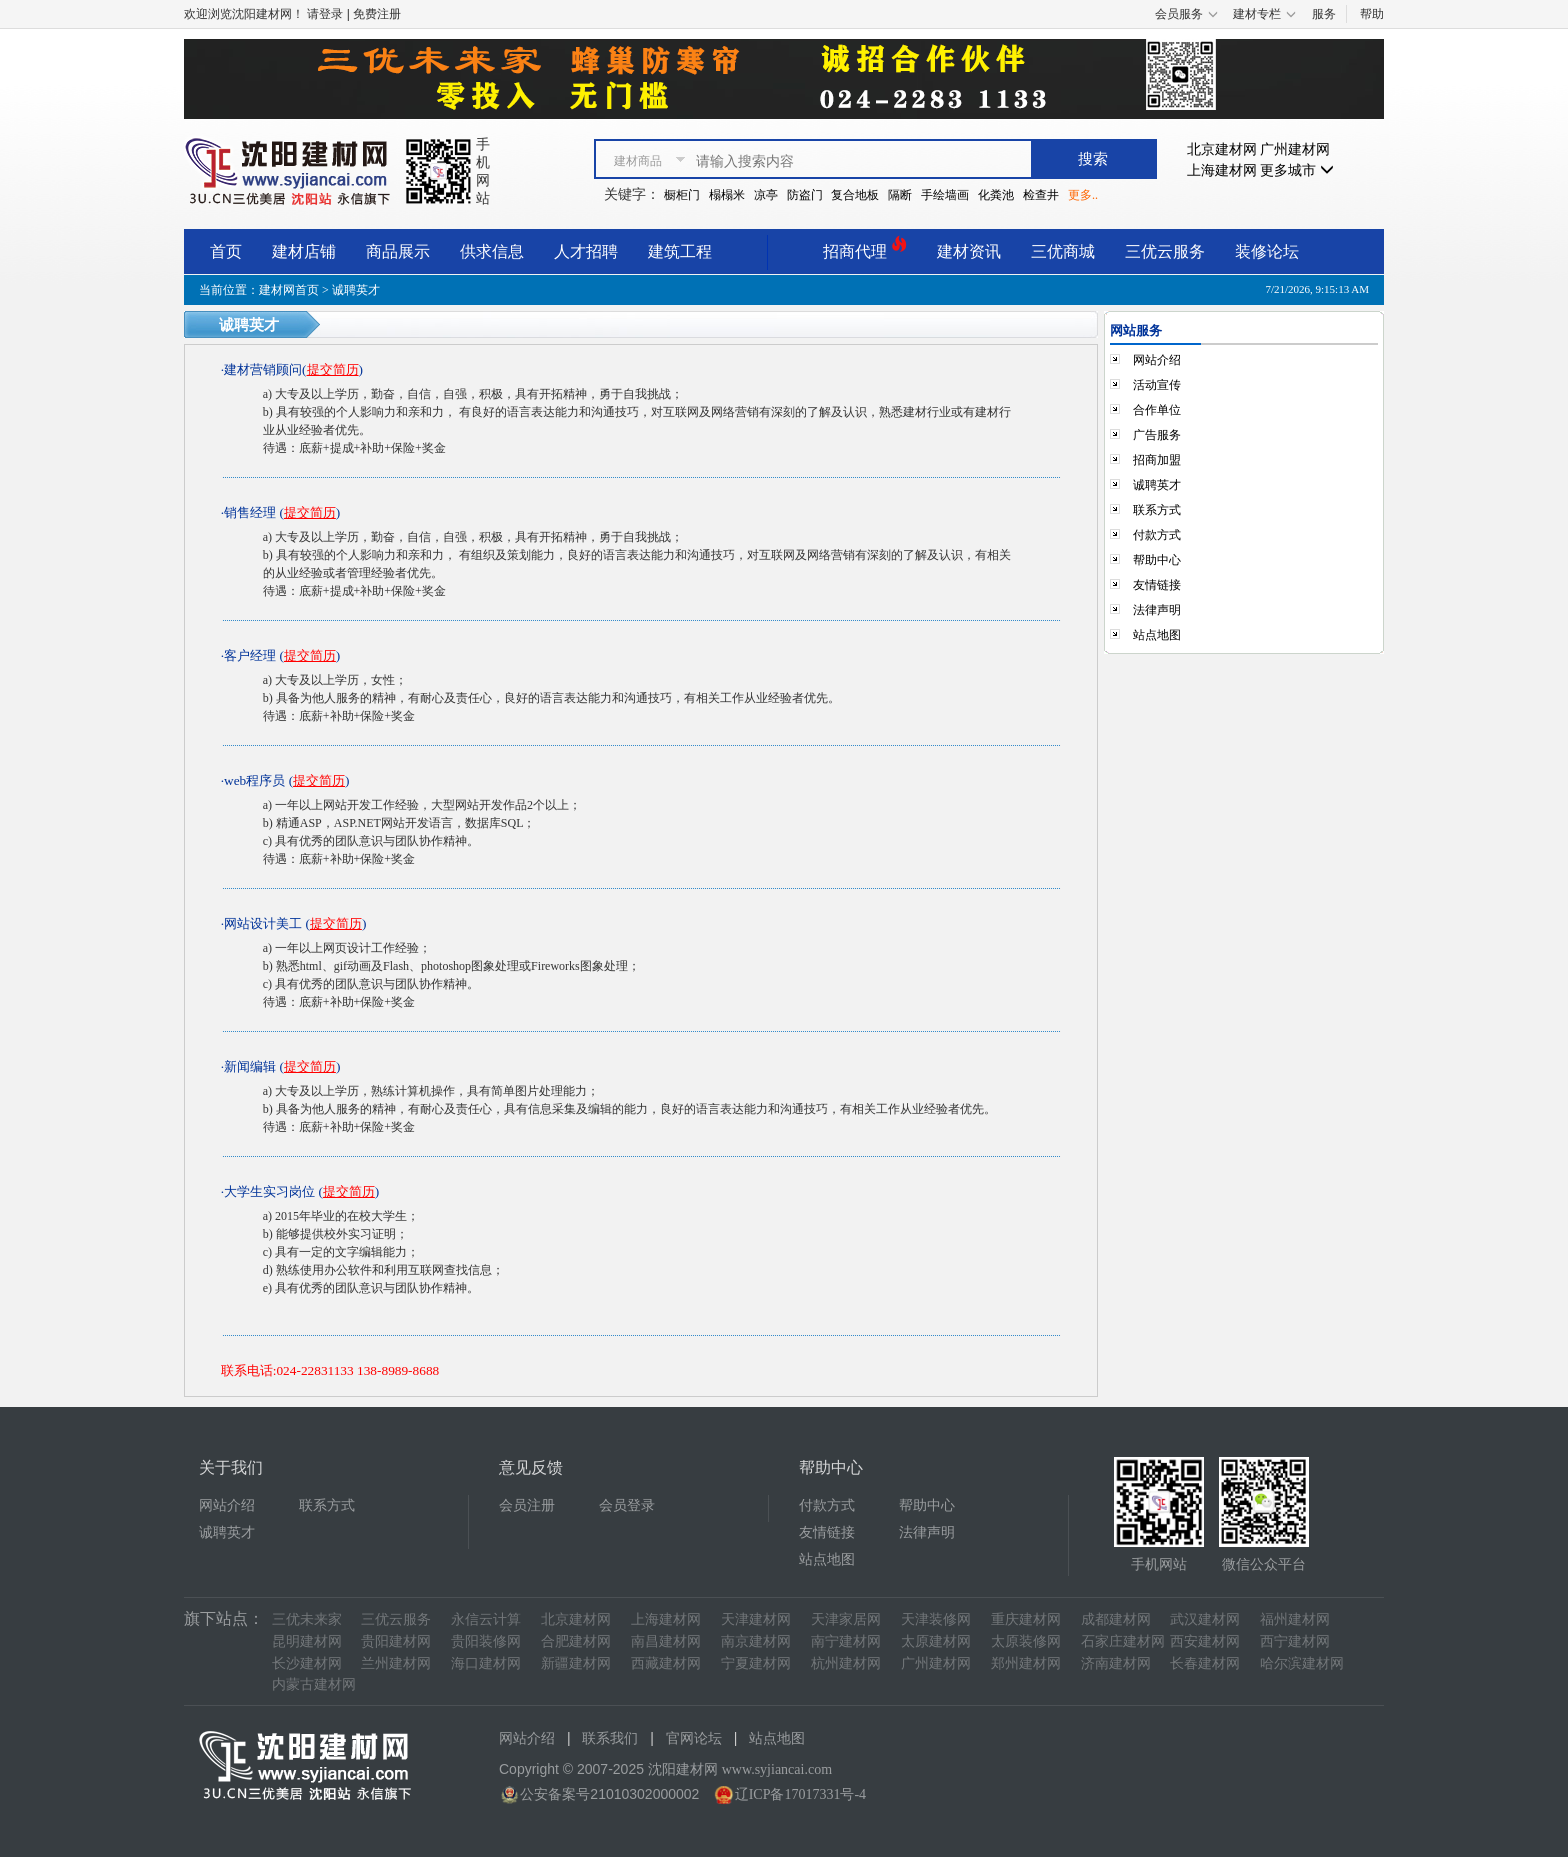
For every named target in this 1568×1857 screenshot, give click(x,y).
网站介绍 (1157, 360)
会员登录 (627, 1505)
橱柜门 (682, 195)
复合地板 (855, 195)
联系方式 (1157, 510)
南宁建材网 (846, 1641)
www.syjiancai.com (777, 1769)
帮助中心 (1157, 560)
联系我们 (610, 1738)
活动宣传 (1157, 385)
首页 (226, 251)
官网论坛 (694, 1738)
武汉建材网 (1205, 1619)
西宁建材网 (1295, 1641)
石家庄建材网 (1123, 1641)
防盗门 (805, 195)
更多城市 (1297, 170)
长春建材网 (1205, 1663)
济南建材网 (1116, 1663)
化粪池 (996, 195)
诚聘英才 (1157, 485)
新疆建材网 (576, 1663)
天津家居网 (846, 1619)
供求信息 (492, 251)
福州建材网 (1295, 1619)
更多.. (1083, 195)
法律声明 (1157, 610)
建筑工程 (680, 251)
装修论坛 (1267, 251)
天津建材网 (756, 1619)
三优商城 (1063, 251)
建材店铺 (304, 251)
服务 (1324, 14)
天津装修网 (936, 1619)
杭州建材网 (846, 1663)
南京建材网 (756, 1641)
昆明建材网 (307, 1641)
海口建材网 (486, 1663)
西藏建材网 (666, 1663)
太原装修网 (1026, 1641)
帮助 (1372, 14)
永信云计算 (486, 1619)
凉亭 (766, 195)
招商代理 (865, 248)
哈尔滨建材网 (1302, 1663)
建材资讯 (969, 251)
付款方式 (1157, 535)
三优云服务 (1165, 251)
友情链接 (1157, 585)
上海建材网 (1222, 170)
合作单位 (1157, 410)
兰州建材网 (396, 1663)
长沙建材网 (307, 1663)
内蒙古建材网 (314, 1684)
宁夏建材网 (756, 1663)
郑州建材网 (1026, 1663)
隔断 (900, 195)
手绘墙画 (945, 195)
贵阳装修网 (486, 1641)
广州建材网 (1295, 149)
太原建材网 (936, 1641)
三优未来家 (307, 1619)
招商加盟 (1157, 460)
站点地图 (1157, 635)
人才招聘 (586, 251)
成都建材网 (1116, 1619)
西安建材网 (1205, 1641)
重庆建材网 (1026, 1619)
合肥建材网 (576, 1641)
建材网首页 (289, 290)
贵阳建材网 (396, 1641)
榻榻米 (727, 195)
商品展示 (398, 251)
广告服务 (1157, 435)
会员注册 (527, 1505)
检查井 (1041, 195)
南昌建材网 (666, 1641)
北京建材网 (1222, 149)
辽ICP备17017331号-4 (800, 1794)
